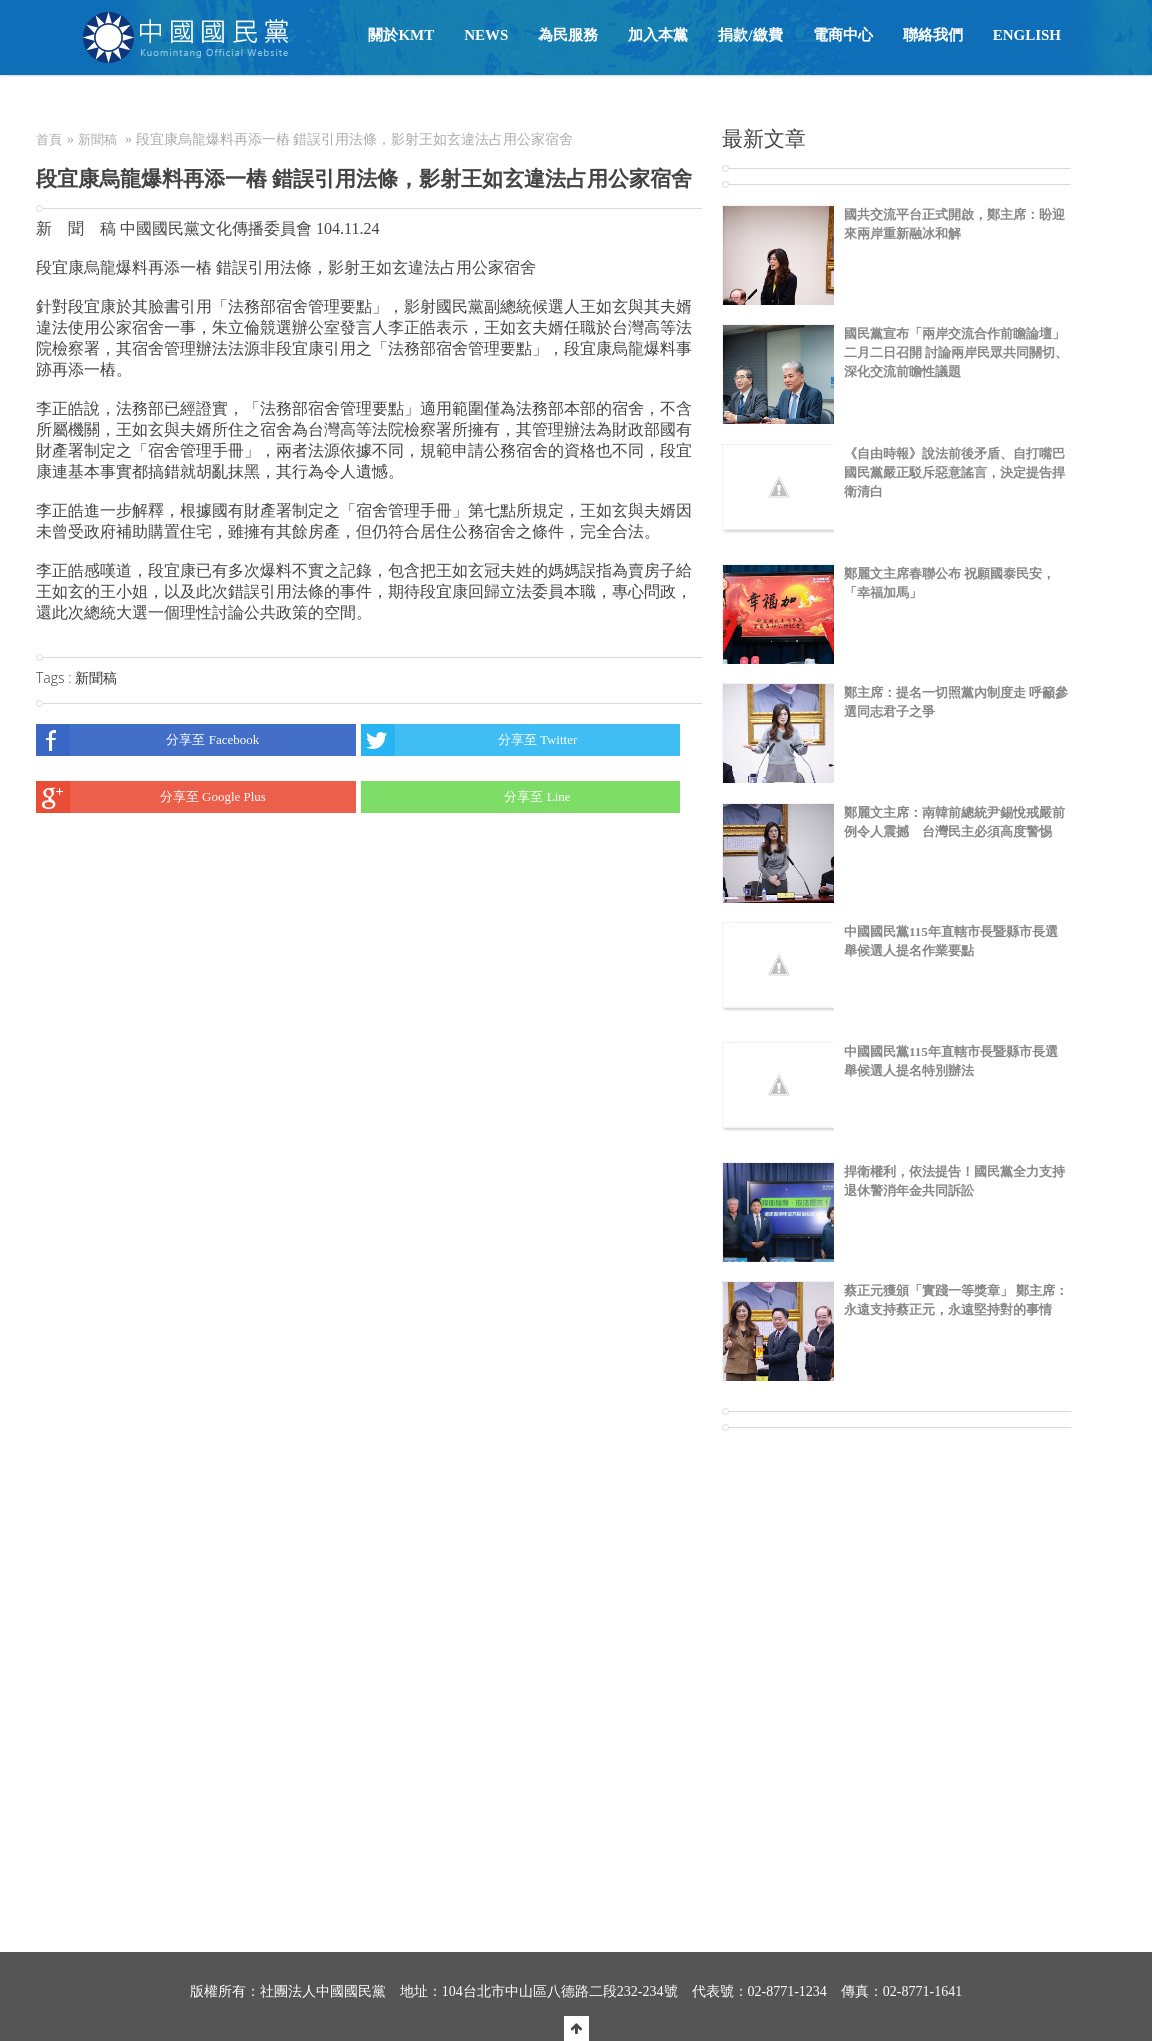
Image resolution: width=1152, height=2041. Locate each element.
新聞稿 (97, 139)
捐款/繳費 (750, 35)
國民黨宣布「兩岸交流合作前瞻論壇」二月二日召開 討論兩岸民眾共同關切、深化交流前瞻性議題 (956, 352)
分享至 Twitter (469, 740)
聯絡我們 (933, 35)
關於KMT (401, 35)
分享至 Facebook (147, 740)
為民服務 (568, 35)
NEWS (486, 35)
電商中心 (843, 35)
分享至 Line (466, 797)
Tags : (55, 677)
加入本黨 (658, 35)
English (1027, 35)
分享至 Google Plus (151, 797)
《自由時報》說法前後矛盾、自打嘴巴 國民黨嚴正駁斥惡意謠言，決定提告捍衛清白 (954, 472)
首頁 (49, 139)
